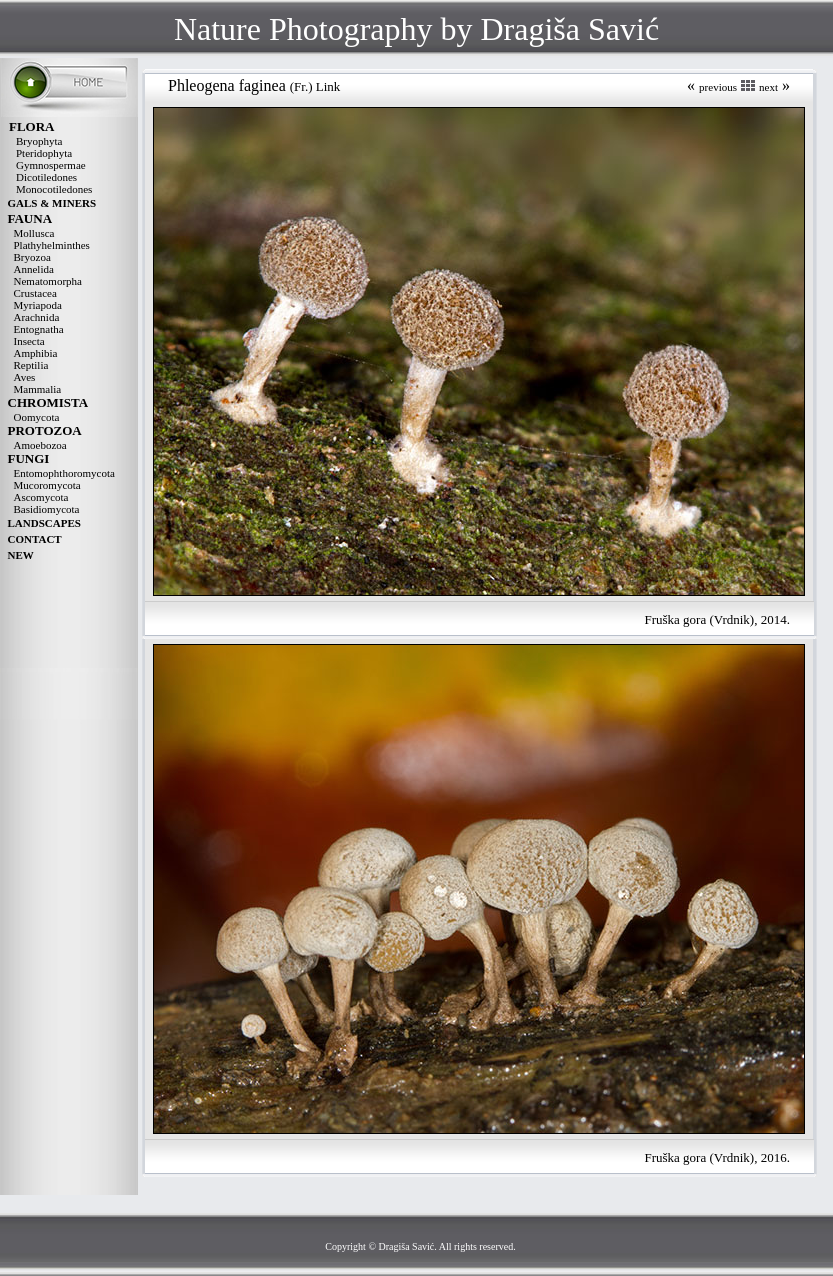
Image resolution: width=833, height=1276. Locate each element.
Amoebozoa (40, 445)
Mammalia (38, 389)
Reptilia (31, 365)
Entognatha (39, 329)
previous (718, 87)
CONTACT (35, 539)
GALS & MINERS (52, 203)
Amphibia (36, 353)
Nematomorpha (48, 281)
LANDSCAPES (44, 523)
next (768, 87)
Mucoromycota (47, 485)
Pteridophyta (44, 153)
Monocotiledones (54, 189)
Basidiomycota (47, 509)
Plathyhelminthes (52, 245)
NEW (21, 555)
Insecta (29, 341)
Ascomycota (41, 497)
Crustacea (35, 293)
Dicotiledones (46, 177)
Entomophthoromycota (64, 473)
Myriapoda (38, 305)
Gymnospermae (51, 165)
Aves (25, 377)
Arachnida (37, 317)
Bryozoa (32, 257)
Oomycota (37, 417)
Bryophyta (39, 141)
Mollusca (34, 233)
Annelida (34, 269)
